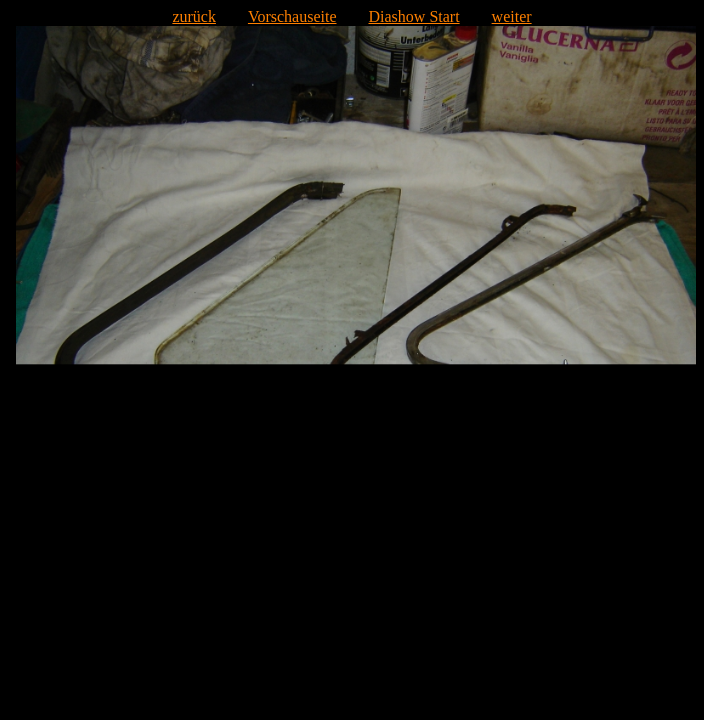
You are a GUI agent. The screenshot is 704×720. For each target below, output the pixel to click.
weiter (512, 16)
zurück (194, 16)
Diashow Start (414, 16)
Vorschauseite (292, 16)
